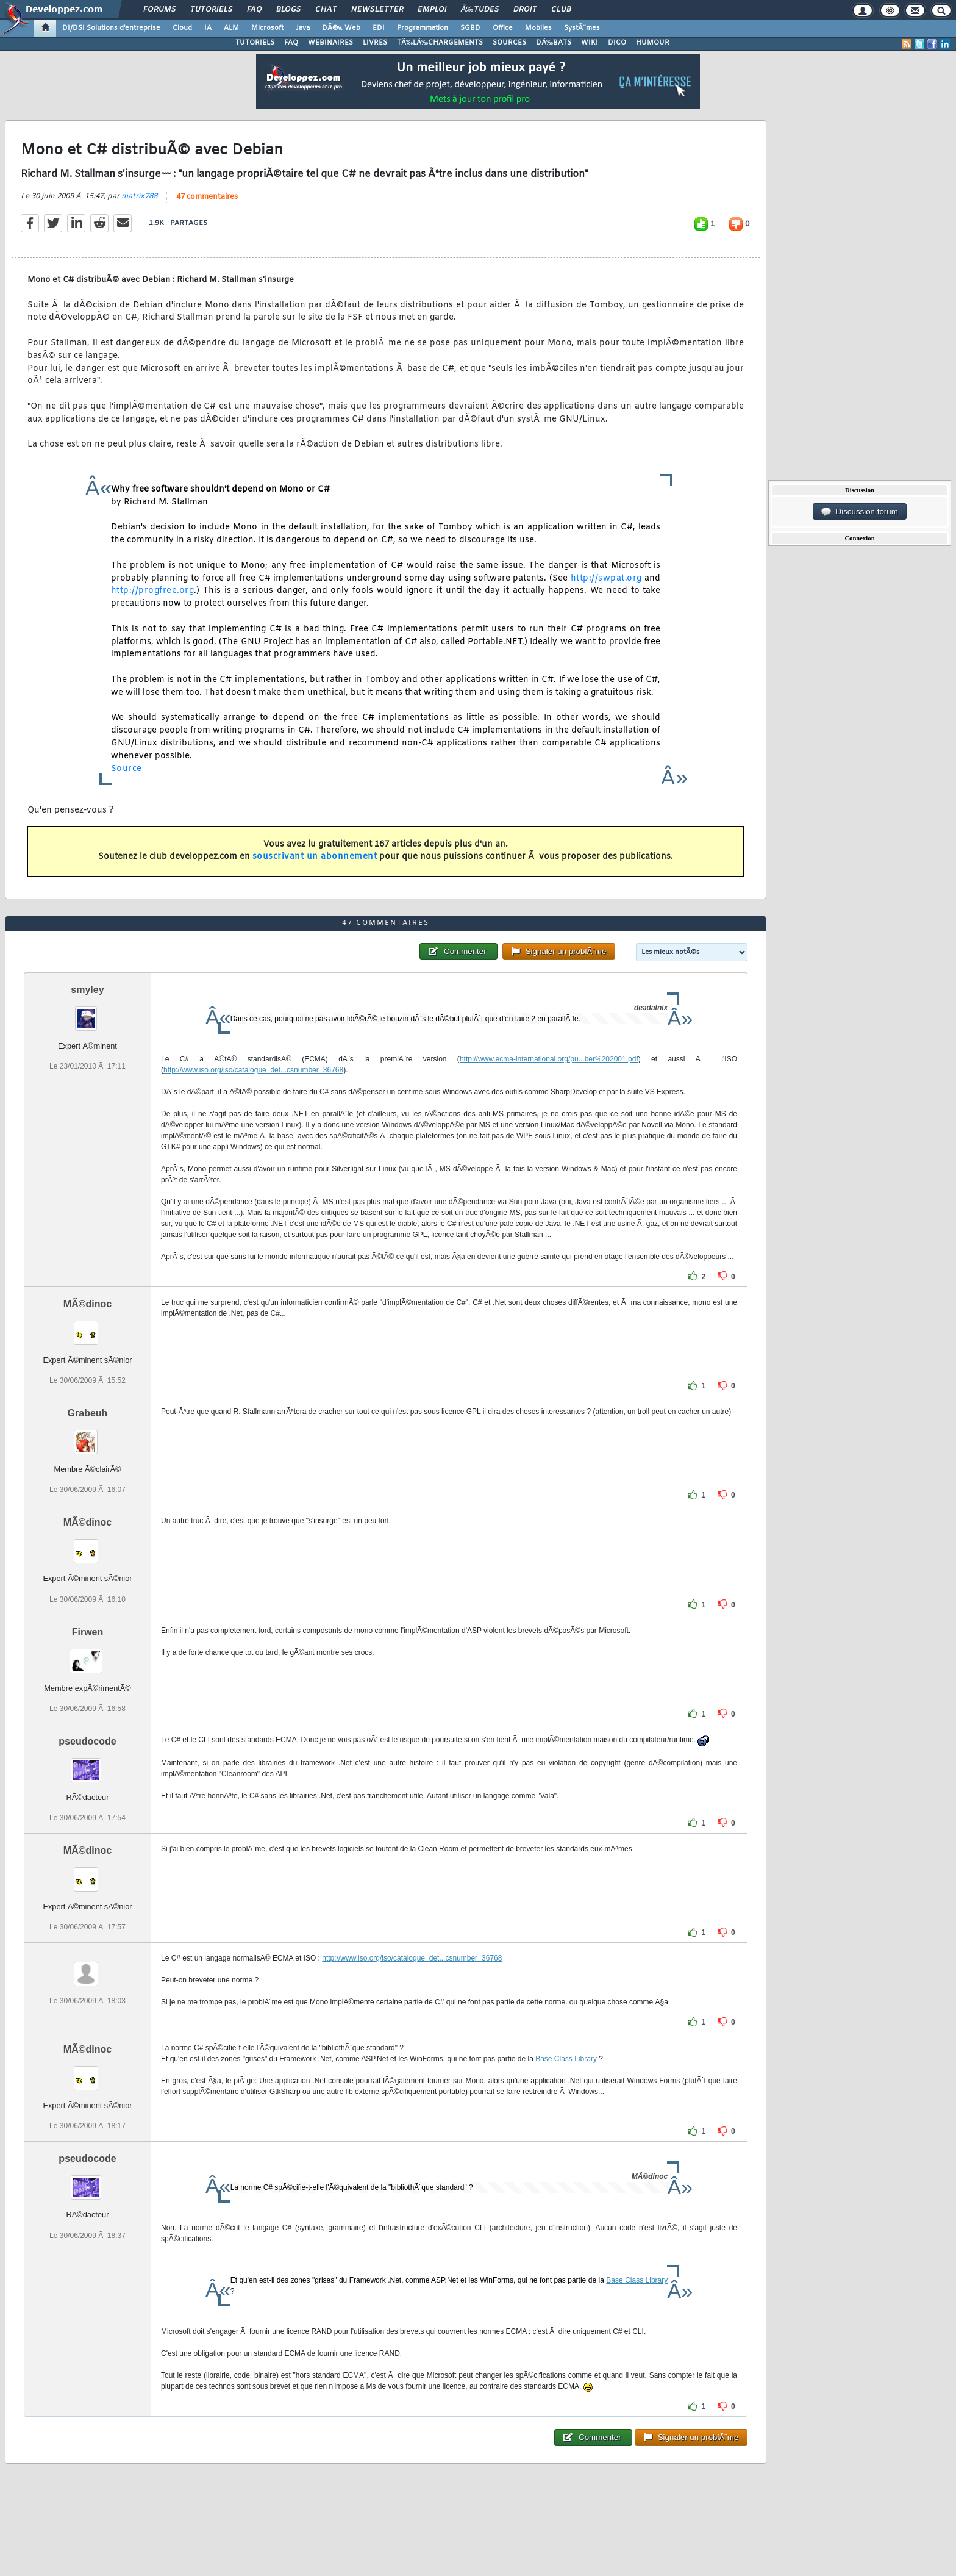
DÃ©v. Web (341, 28)
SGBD (470, 28)
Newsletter (377, 10)
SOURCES (509, 42)
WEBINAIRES (330, 42)
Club (561, 10)
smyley (87, 990)
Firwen (88, 1632)
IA (208, 28)
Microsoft (267, 28)
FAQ (254, 10)
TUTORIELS (254, 42)
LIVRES (375, 42)
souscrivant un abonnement (314, 857)
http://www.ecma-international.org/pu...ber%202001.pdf (549, 1059)
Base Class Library (566, 2058)
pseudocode (87, 1741)
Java (303, 28)
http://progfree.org (152, 591)
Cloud (182, 28)
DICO (617, 42)
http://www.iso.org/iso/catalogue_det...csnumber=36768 (253, 1070)
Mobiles (538, 28)
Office (503, 28)
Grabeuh (88, 1413)
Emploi (432, 10)
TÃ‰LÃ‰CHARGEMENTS (440, 42)
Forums (159, 10)
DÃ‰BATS (553, 42)
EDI (379, 28)
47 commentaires (207, 197)
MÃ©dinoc (87, 1304)
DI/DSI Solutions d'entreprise (111, 28)
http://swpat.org (606, 578)
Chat (326, 10)
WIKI (589, 42)
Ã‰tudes (480, 10)
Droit (525, 10)
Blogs (288, 10)
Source (126, 769)
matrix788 (139, 196)
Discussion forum (859, 512)
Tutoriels (211, 10)
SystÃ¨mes (582, 28)
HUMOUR (652, 42)
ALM (231, 28)
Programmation (422, 28)
